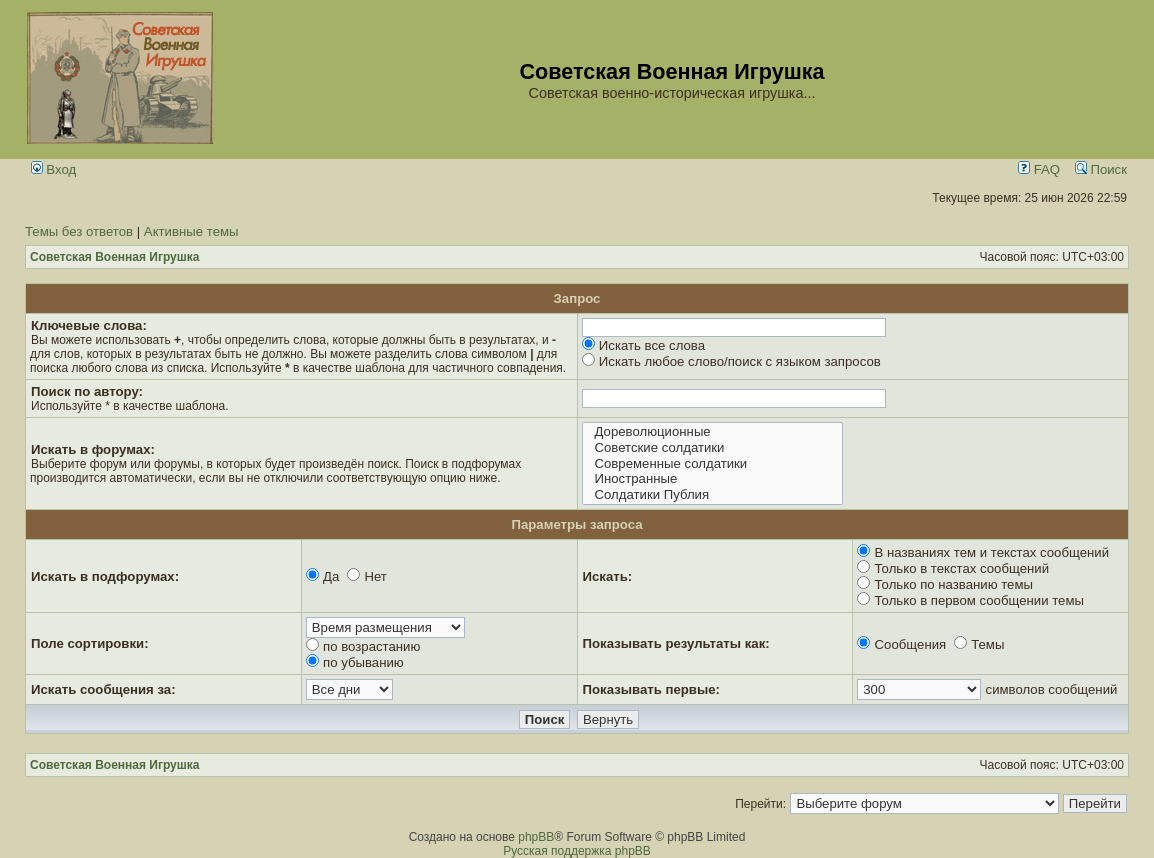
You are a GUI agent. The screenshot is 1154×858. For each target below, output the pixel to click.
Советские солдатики (712, 448)
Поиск (1101, 169)
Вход (54, 169)
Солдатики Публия (712, 495)
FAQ (1039, 169)
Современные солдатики (712, 464)
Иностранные (712, 479)
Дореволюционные (712, 432)
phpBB (536, 837)
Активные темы (191, 231)
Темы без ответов (79, 231)
